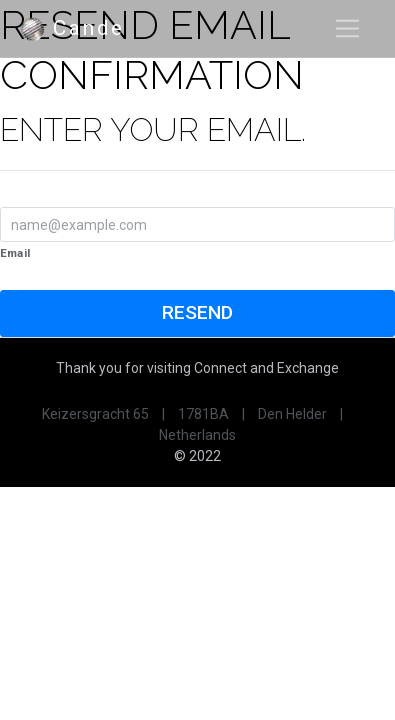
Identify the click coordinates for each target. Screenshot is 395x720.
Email (15, 253)
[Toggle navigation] (347, 28)
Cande (72, 29)
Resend (197, 312)
